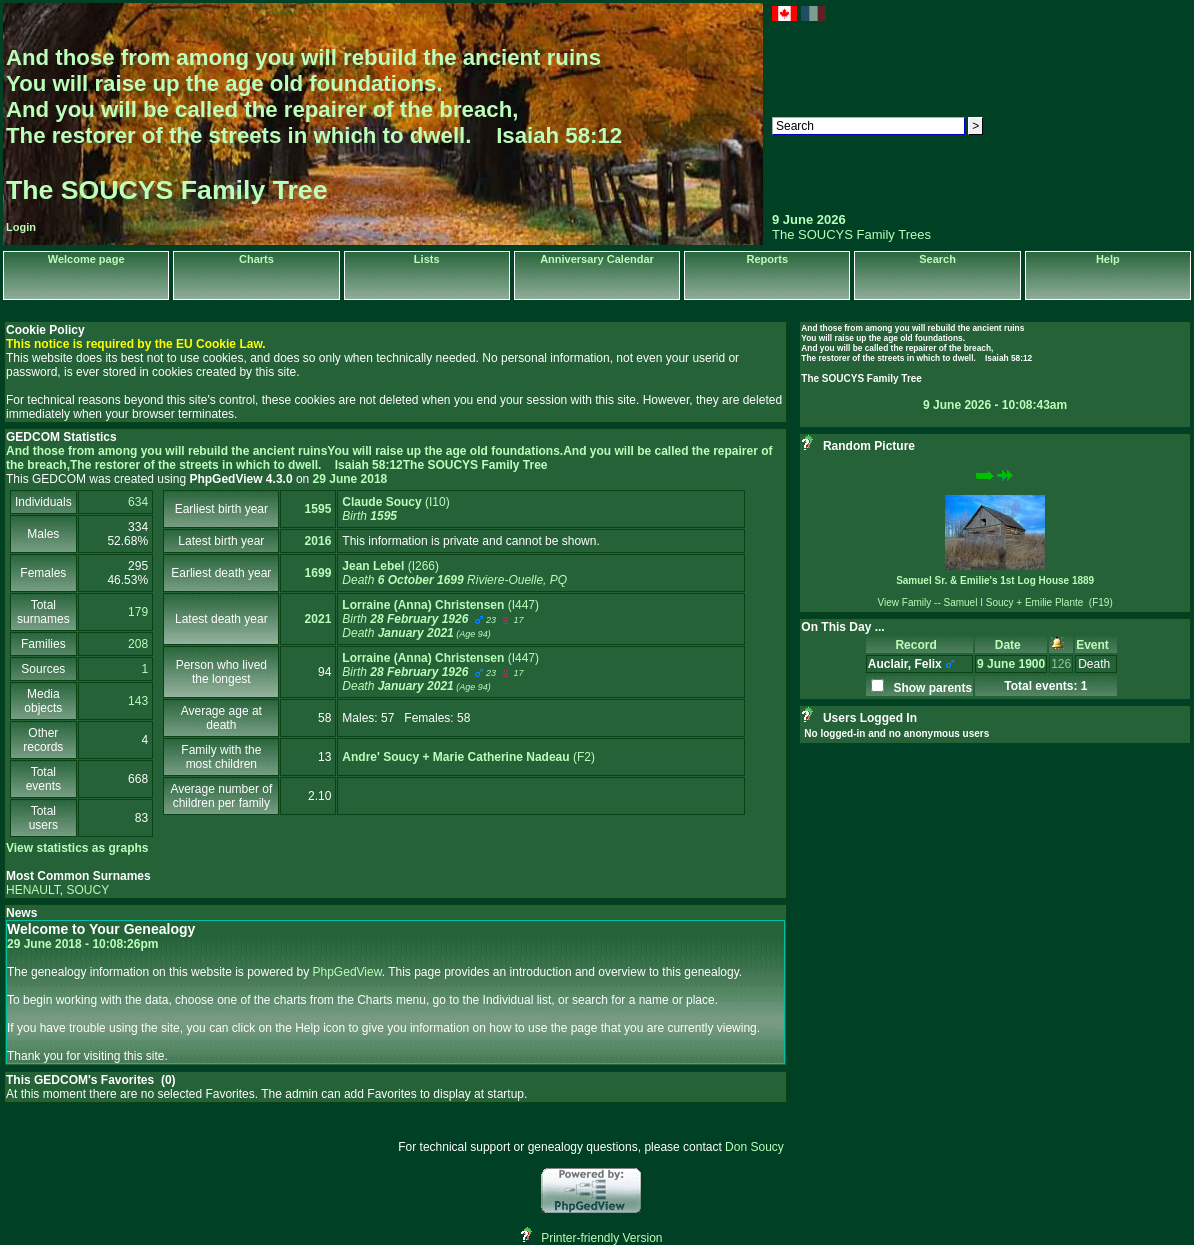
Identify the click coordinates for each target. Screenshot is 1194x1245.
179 (138, 612)
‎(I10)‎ (395, 509)
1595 (318, 509)
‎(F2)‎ (468, 757)
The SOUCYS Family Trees (851, 234)
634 (138, 502)
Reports (767, 259)
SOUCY (87, 890)
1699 (318, 573)
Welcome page (86, 259)
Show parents (929, 688)
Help (1108, 259)
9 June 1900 (1011, 664)
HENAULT (33, 890)
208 (138, 644)
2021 (318, 619)
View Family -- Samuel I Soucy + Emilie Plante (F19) (995, 602)
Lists (427, 259)
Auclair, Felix (905, 664)
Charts (256, 259)
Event (1095, 645)
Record (919, 645)
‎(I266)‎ (454, 573)
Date (1011, 645)
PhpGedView (347, 972)
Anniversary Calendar (597, 259)
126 (1061, 664)
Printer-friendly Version (601, 1238)
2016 (318, 541)
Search (937, 259)
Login (21, 227)
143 (138, 701)
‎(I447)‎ (440, 619)
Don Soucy (754, 1147)
